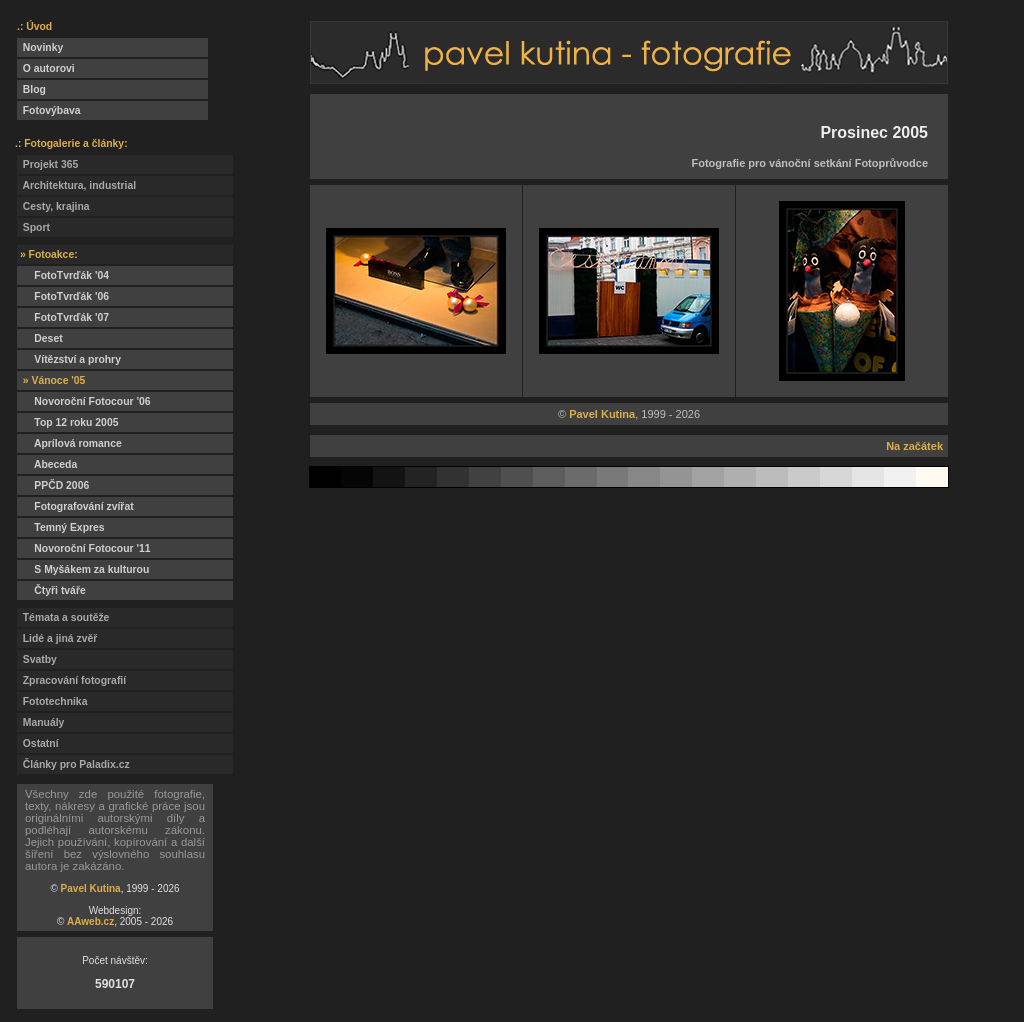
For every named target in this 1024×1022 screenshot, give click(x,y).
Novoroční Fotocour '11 (84, 548)
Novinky (40, 47)
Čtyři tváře (51, 590)
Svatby (37, 659)
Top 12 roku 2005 (67, 422)
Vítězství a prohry (69, 359)
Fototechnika (52, 701)
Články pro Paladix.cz (73, 764)
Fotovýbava (49, 110)
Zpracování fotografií (71, 680)
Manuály (40, 722)
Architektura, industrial (76, 185)
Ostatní (38, 743)
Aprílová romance (69, 443)
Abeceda (47, 464)
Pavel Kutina (91, 888)
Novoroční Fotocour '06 (84, 401)
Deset (40, 338)
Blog (31, 89)
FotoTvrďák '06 (63, 296)
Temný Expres (61, 527)
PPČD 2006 (53, 485)
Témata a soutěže (63, 617)
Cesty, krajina (53, 206)
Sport (33, 227)
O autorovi (46, 68)
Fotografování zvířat (75, 506)
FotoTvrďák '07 (63, 317)
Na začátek (914, 446)
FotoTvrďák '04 (63, 275)
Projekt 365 (47, 164)
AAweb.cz (90, 921)
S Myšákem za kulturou (83, 569)
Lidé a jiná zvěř (57, 638)
